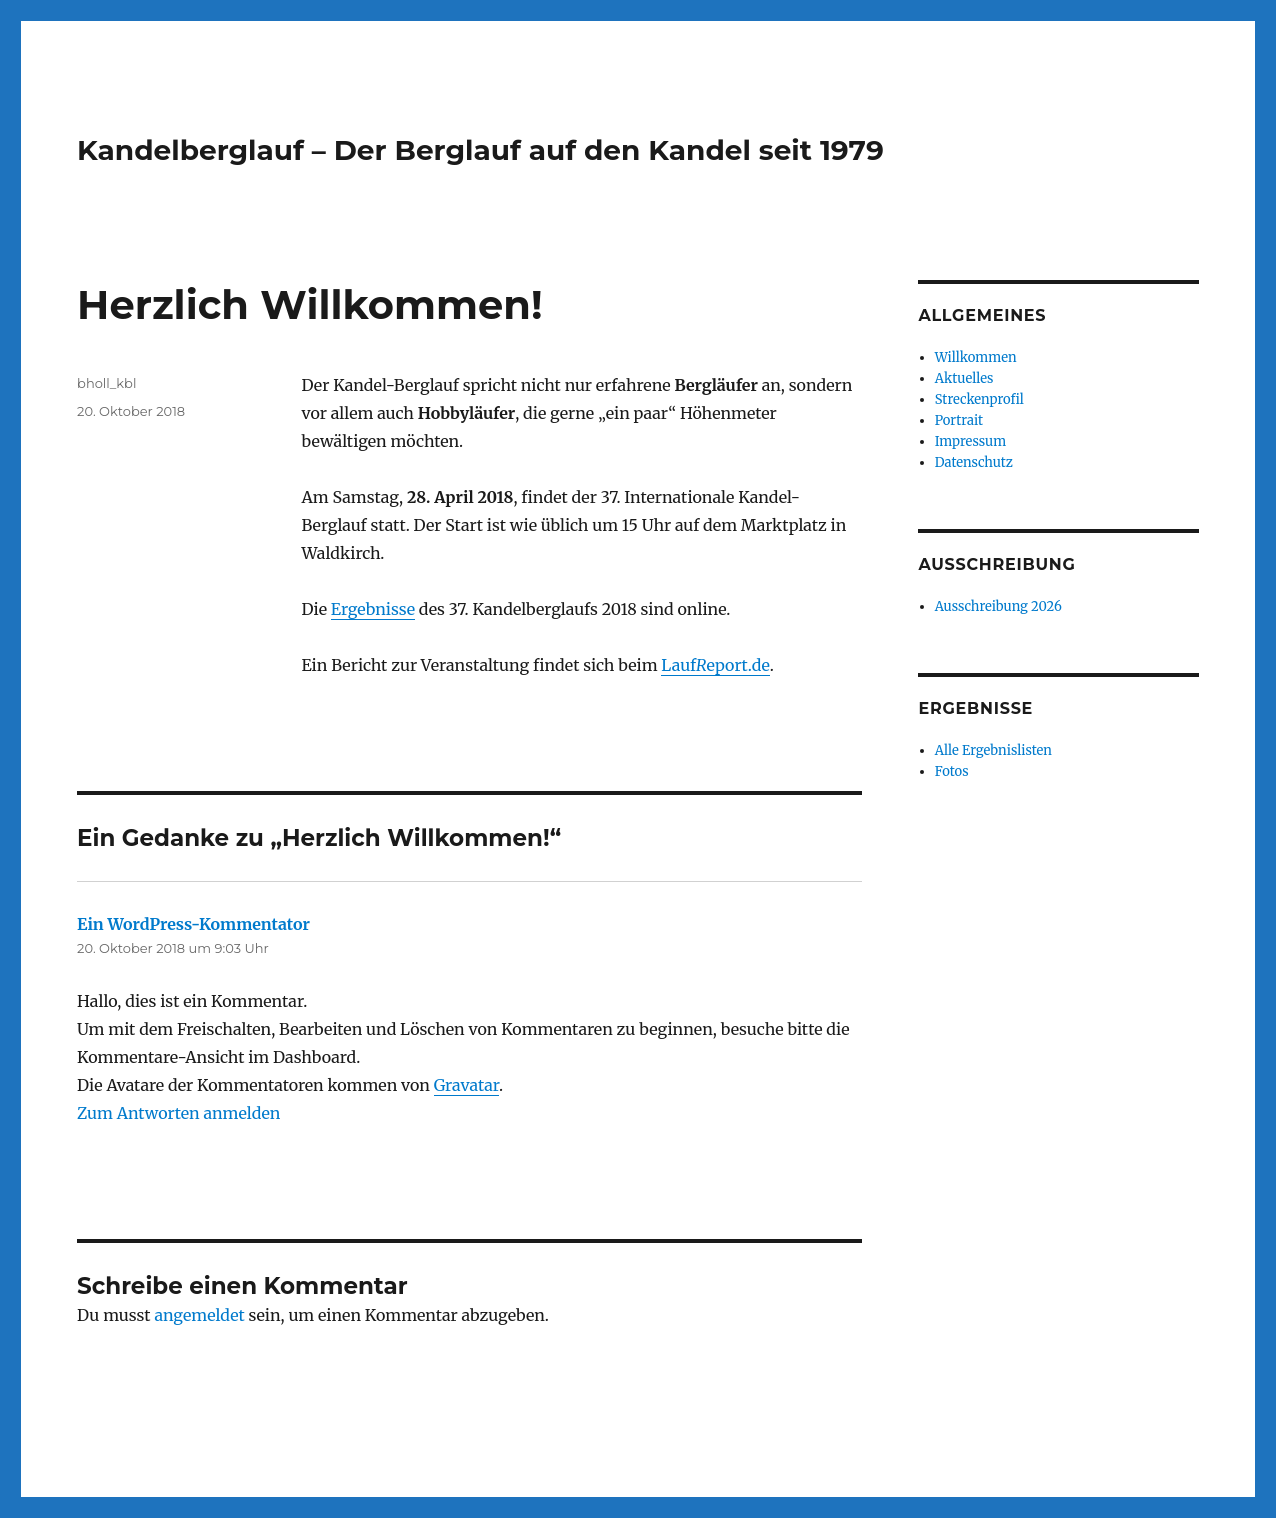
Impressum (970, 441)
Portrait (959, 420)
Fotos (952, 771)
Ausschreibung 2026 (998, 606)
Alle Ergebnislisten (993, 750)
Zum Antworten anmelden (178, 1113)
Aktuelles (964, 378)
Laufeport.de (715, 665)
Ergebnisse (373, 609)
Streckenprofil (979, 399)
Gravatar (466, 1085)
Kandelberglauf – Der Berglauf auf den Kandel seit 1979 (480, 150)
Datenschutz (974, 462)
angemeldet (199, 1315)
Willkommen (976, 357)
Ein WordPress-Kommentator (193, 924)
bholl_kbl (106, 383)
